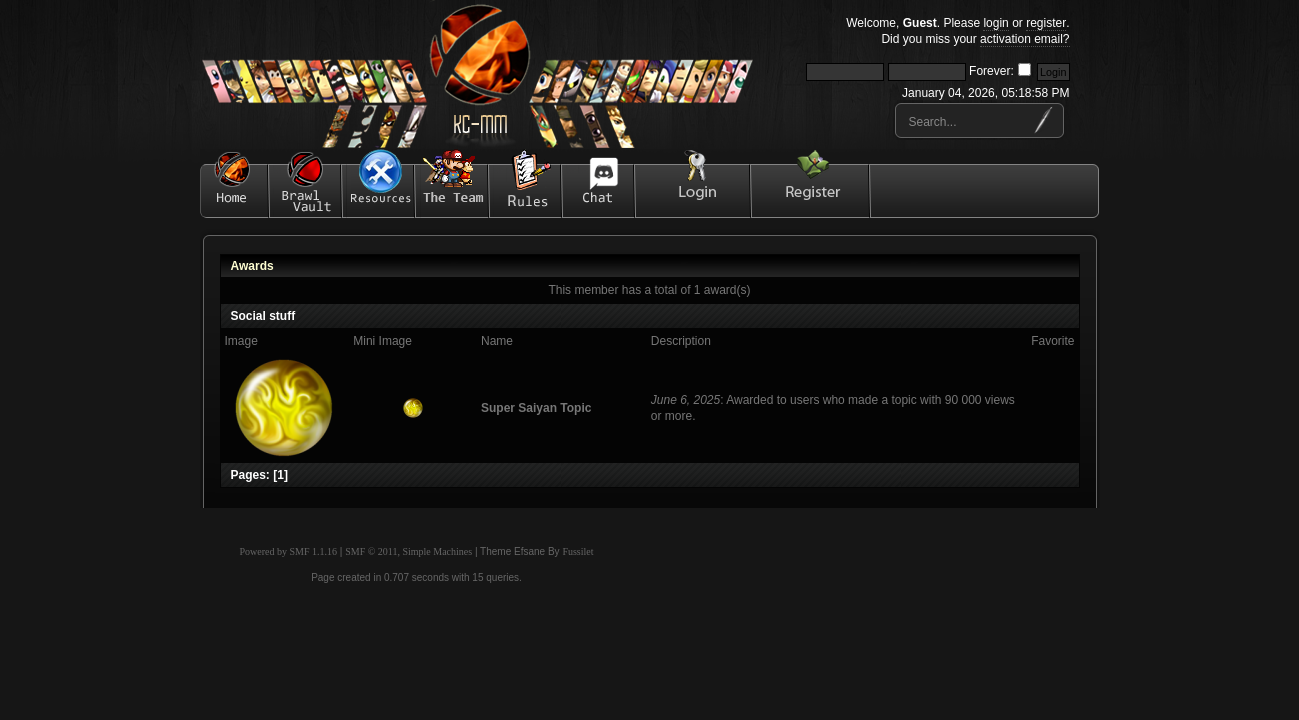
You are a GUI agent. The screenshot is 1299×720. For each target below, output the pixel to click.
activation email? (1024, 39)
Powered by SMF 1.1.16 (289, 551)
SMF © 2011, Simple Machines (408, 551)
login (995, 23)
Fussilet (577, 551)
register (1046, 23)
